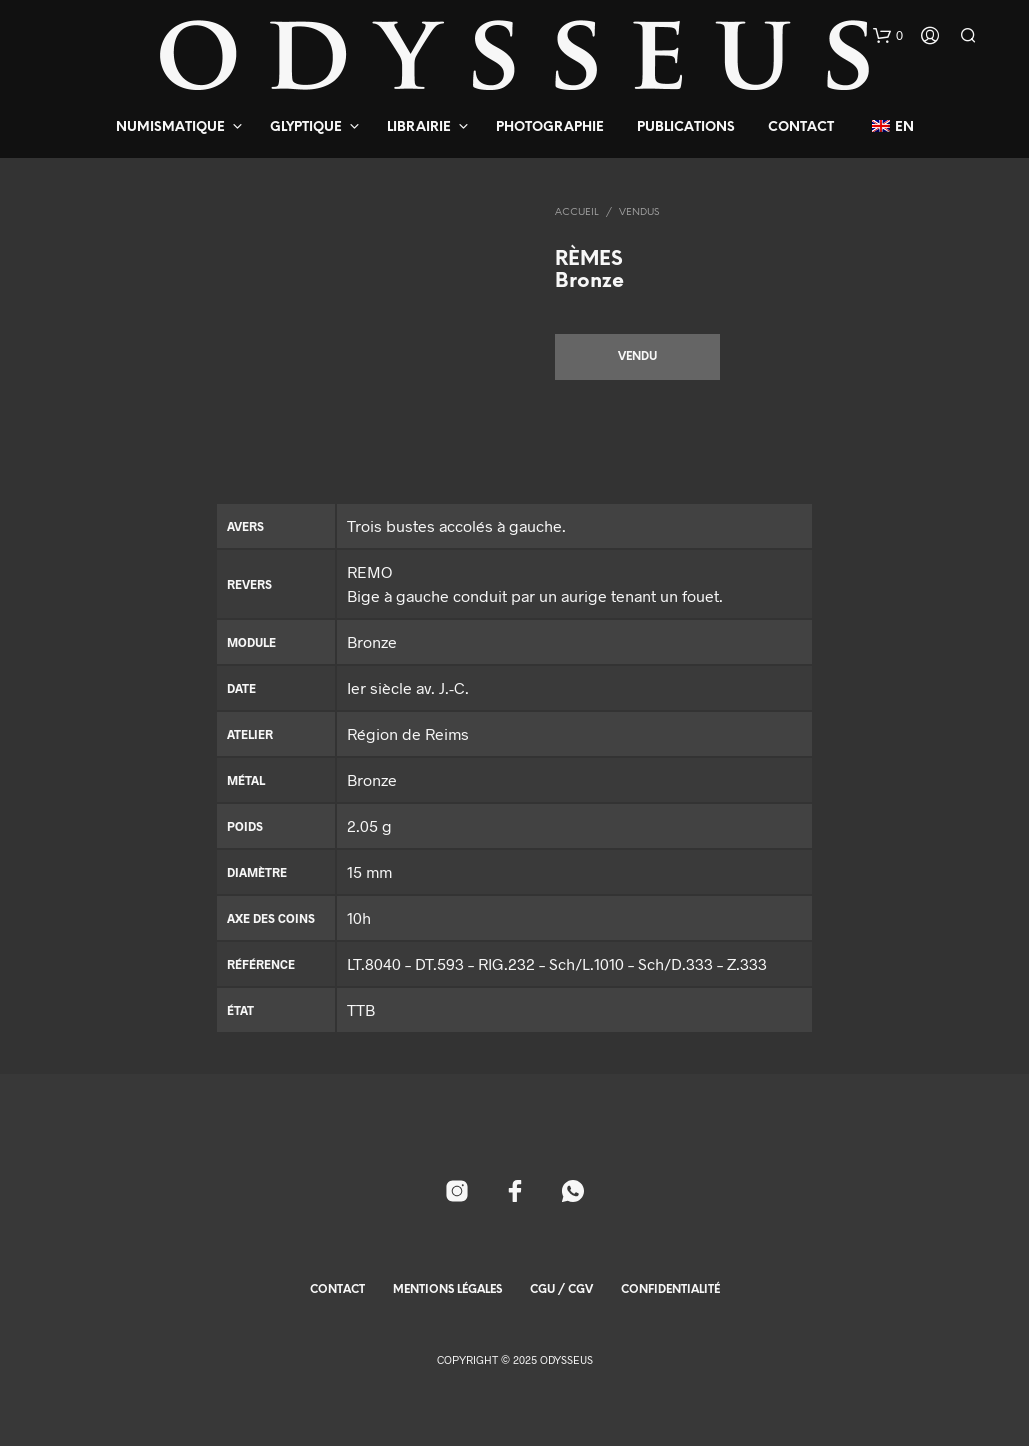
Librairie (419, 127)
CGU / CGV (561, 1290)
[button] (888, 36)
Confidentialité (670, 1290)
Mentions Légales (447, 1290)
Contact (801, 127)
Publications (686, 127)
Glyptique (306, 127)
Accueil (577, 212)
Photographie (550, 127)
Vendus (639, 212)
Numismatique (170, 127)
